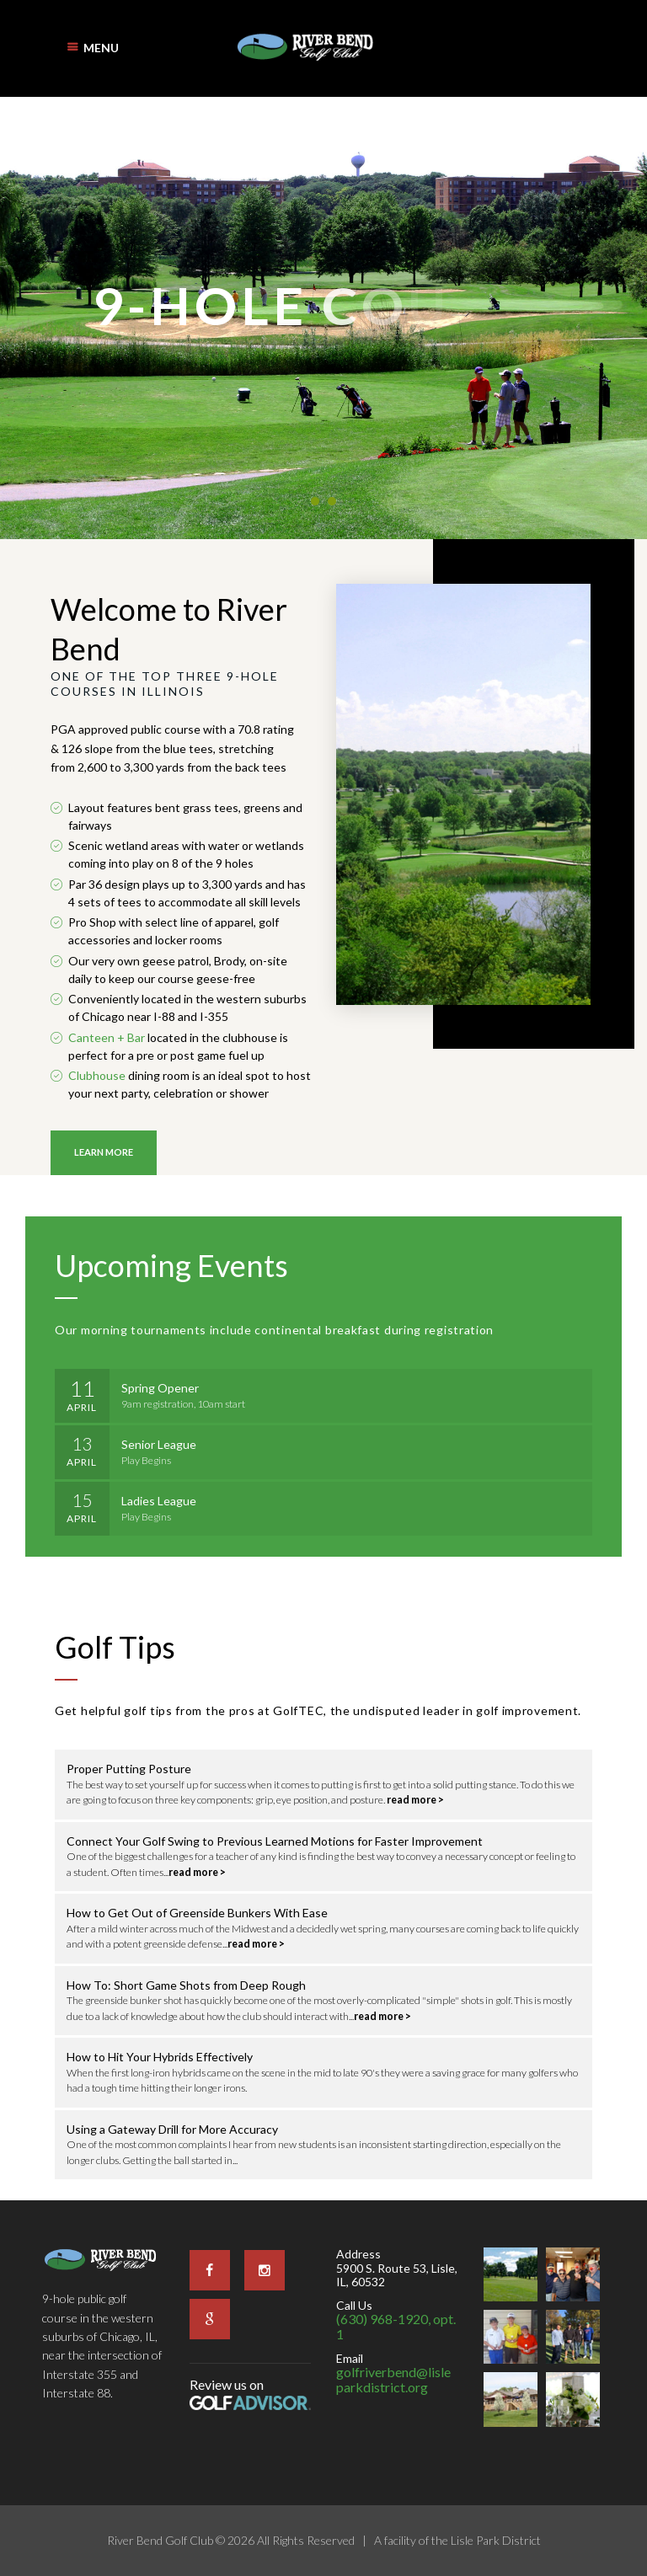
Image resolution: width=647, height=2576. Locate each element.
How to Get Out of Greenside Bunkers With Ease (197, 1912)
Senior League (158, 1444)
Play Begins (146, 1460)
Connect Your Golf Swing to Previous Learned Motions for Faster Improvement (275, 1841)
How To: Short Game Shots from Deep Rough (186, 1985)
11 (81, 1386)
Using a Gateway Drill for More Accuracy (172, 2129)
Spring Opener (160, 1388)
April (82, 1407)
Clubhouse (97, 1075)
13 (82, 1442)
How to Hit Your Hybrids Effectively (160, 2057)
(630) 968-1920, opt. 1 (396, 2326)
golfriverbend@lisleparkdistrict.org (393, 2379)
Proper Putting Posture (129, 1768)
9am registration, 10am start (183, 1404)
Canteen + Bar (106, 1037)
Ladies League (158, 1501)
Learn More (103, 1151)
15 (82, 1499)
